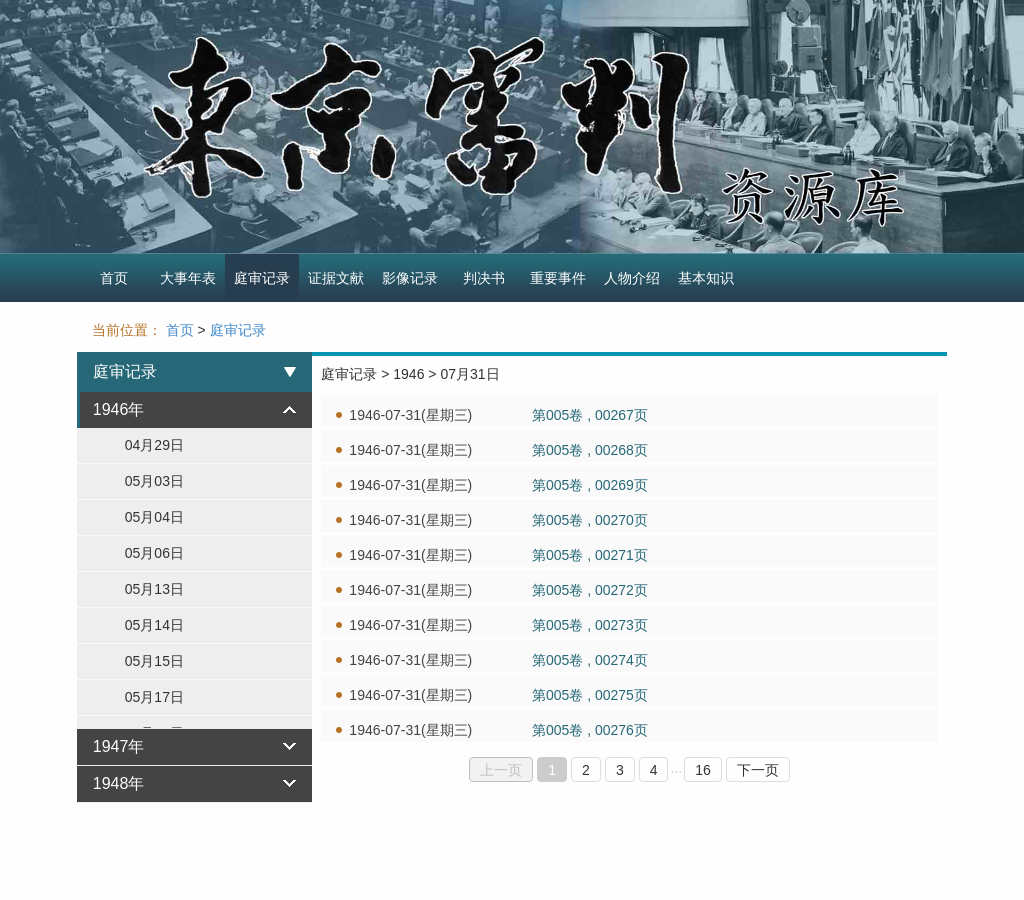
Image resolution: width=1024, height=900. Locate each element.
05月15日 (154, 661)
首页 (114, 278)
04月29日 (154, 445)
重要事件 (558, 278)
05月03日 (154, 481)
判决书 (484, 278)
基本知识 (706, 278)
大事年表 (188, 278)
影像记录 (410, 278)
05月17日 (154, 697)
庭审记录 (262, 278)
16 (703, 770)
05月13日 (154, 589)
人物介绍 (632, 278)
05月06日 (154, 553)
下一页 (758, 770)
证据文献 (336, 278)
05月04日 (154, 517)
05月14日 (154, 625)
